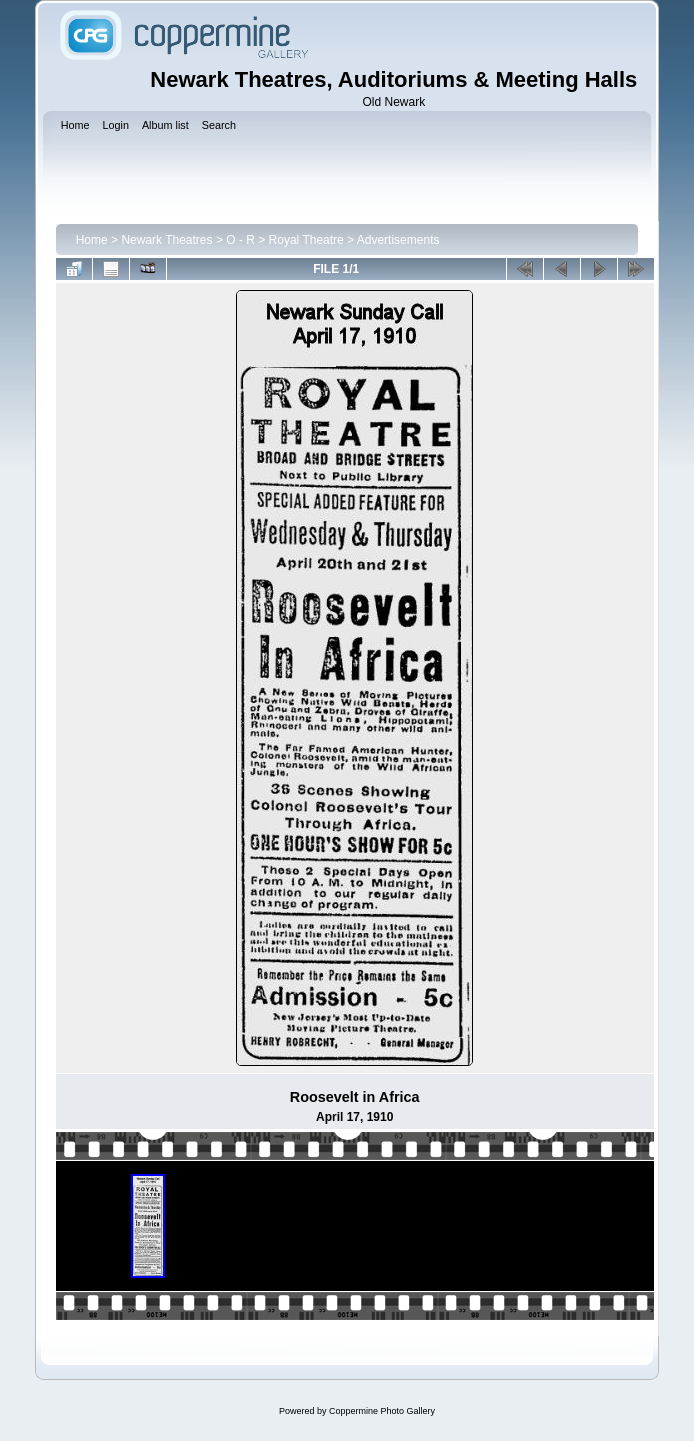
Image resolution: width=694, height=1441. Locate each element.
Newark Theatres (166, 240)
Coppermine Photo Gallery (382, 1411)
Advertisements (398, 240)
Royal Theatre (306, 240)
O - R (240, 240)
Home (92, 240)
